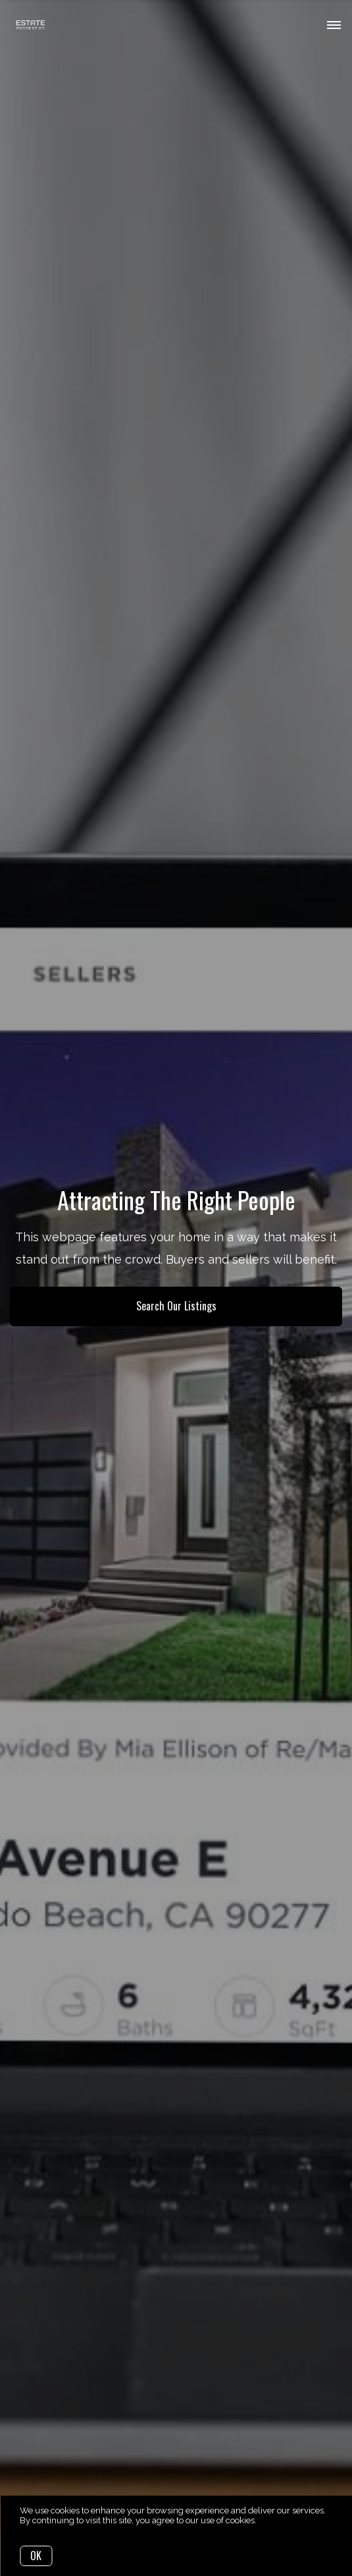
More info (277, 2520)
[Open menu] (334, 25)
